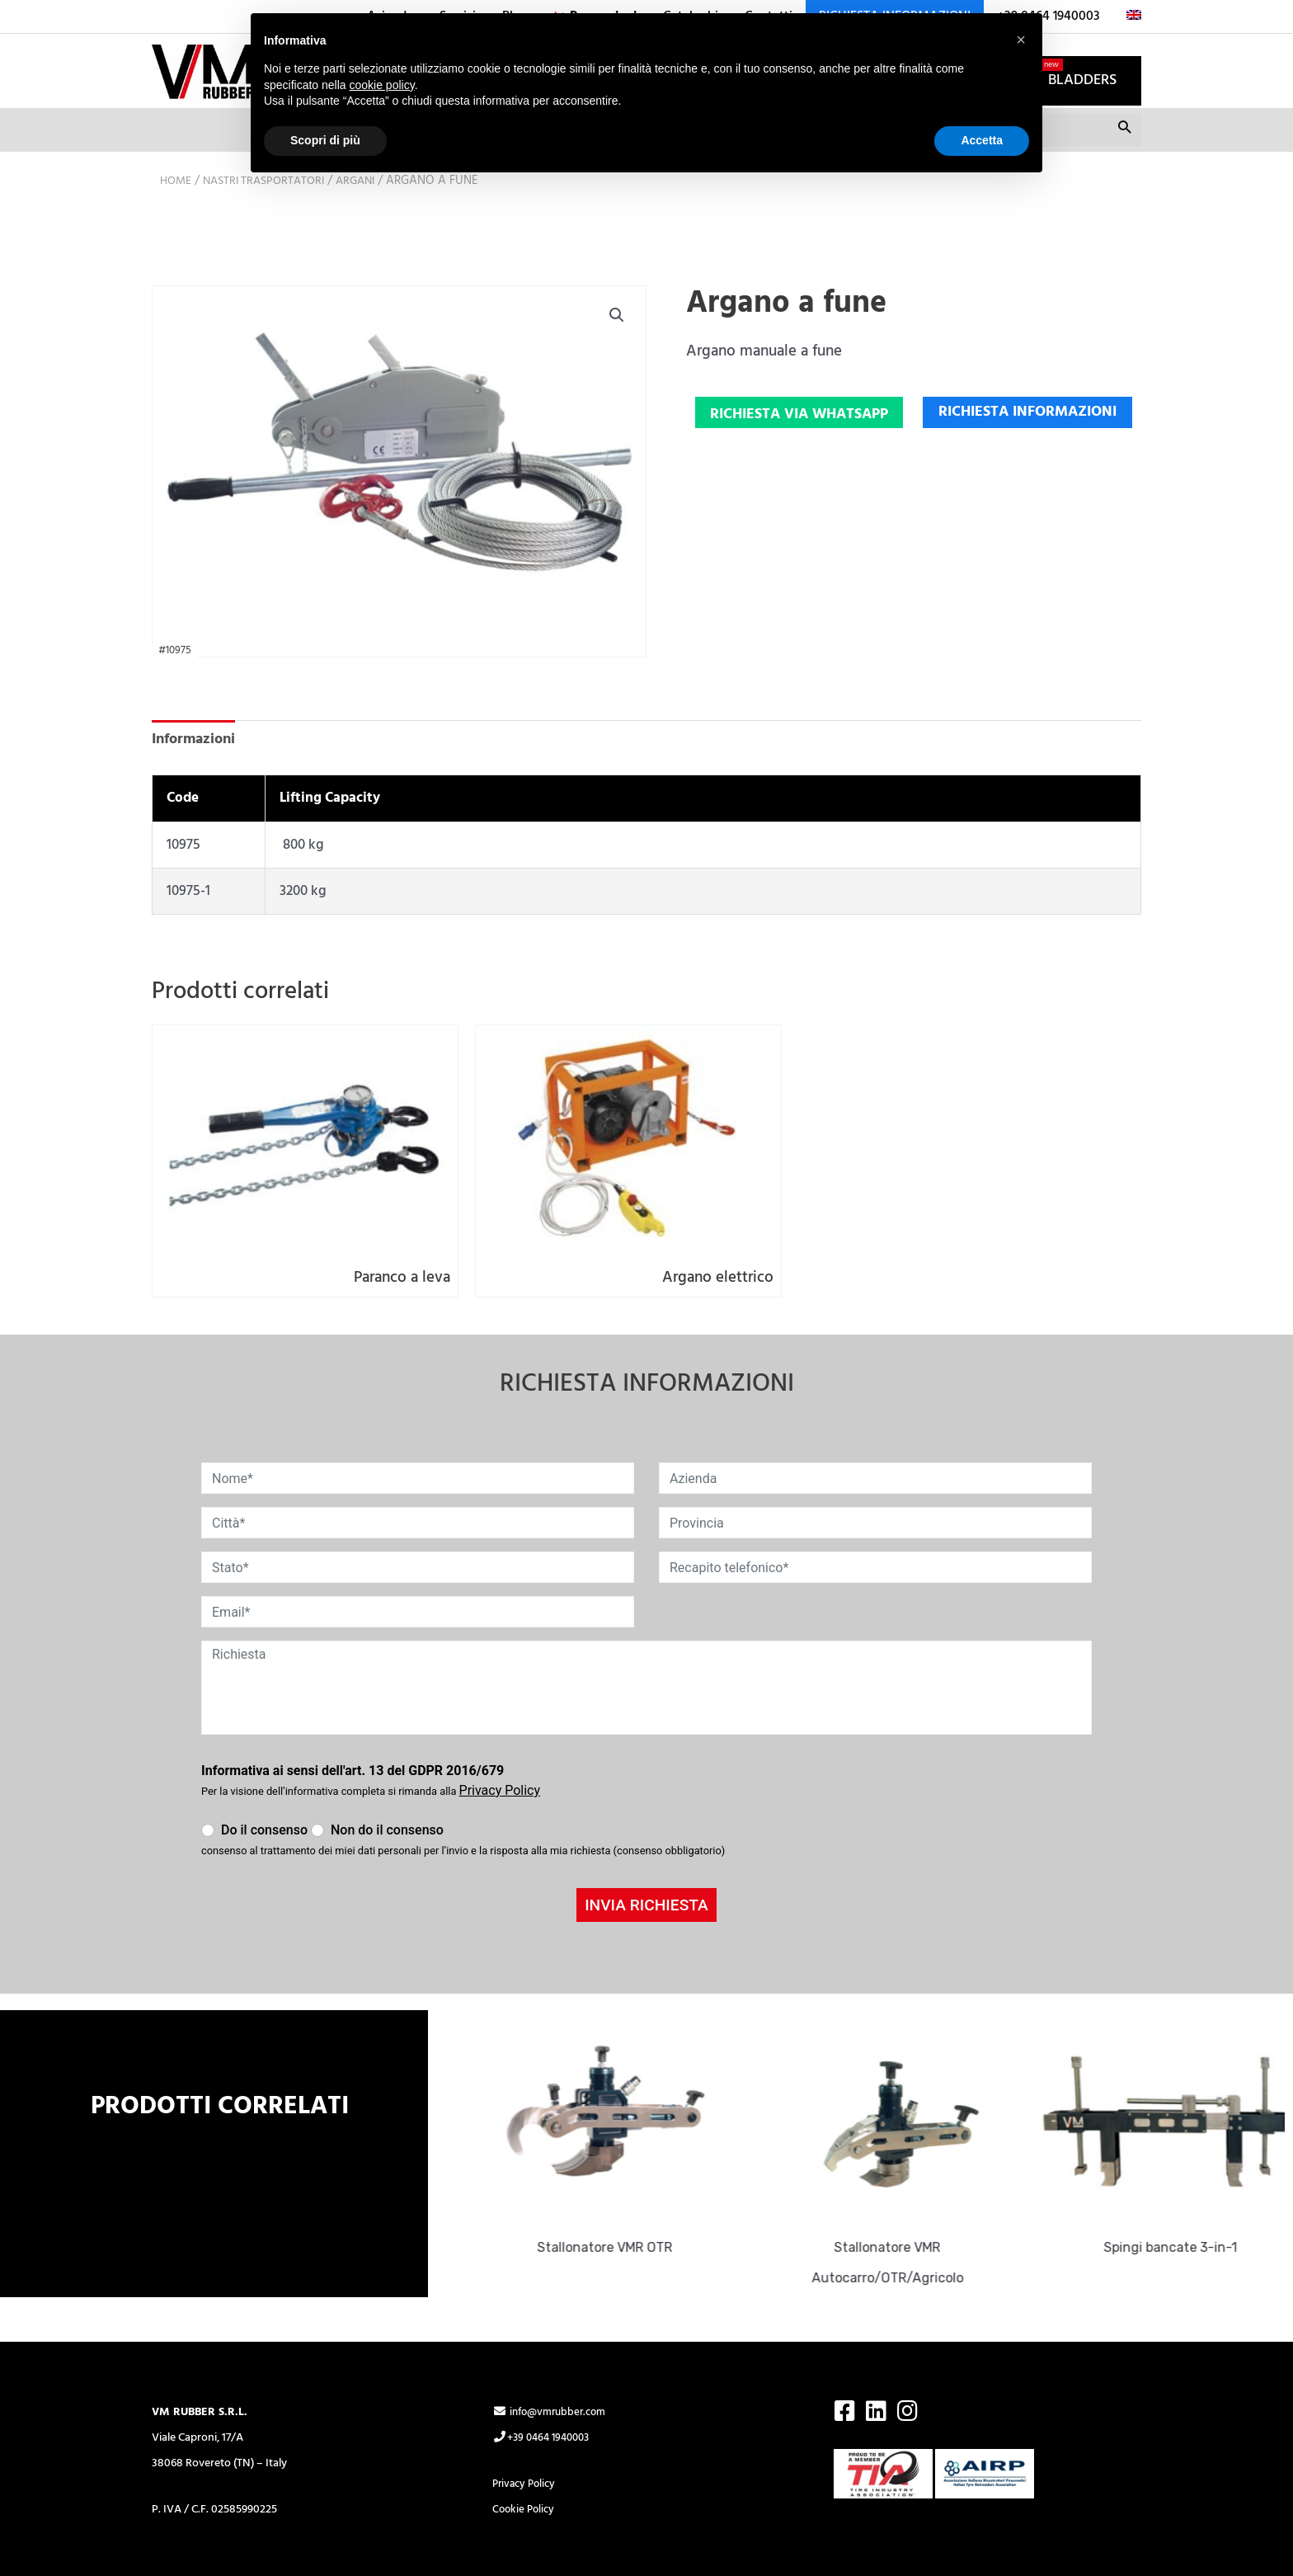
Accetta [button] (982, 140)
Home (177, 210)
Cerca (1124, 163)
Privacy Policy (526, 2427)
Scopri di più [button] (325, 140)
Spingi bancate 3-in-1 (1181, 2190)
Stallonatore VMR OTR (615, 2190)
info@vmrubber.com (553, 2355)
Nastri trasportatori (271, 210)
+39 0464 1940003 (545, 2380)
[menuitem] (1127, 16)
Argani (369, 210)
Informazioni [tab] (197, 769)
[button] (616, 345)
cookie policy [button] (382, 85)
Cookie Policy (525, 2452)
